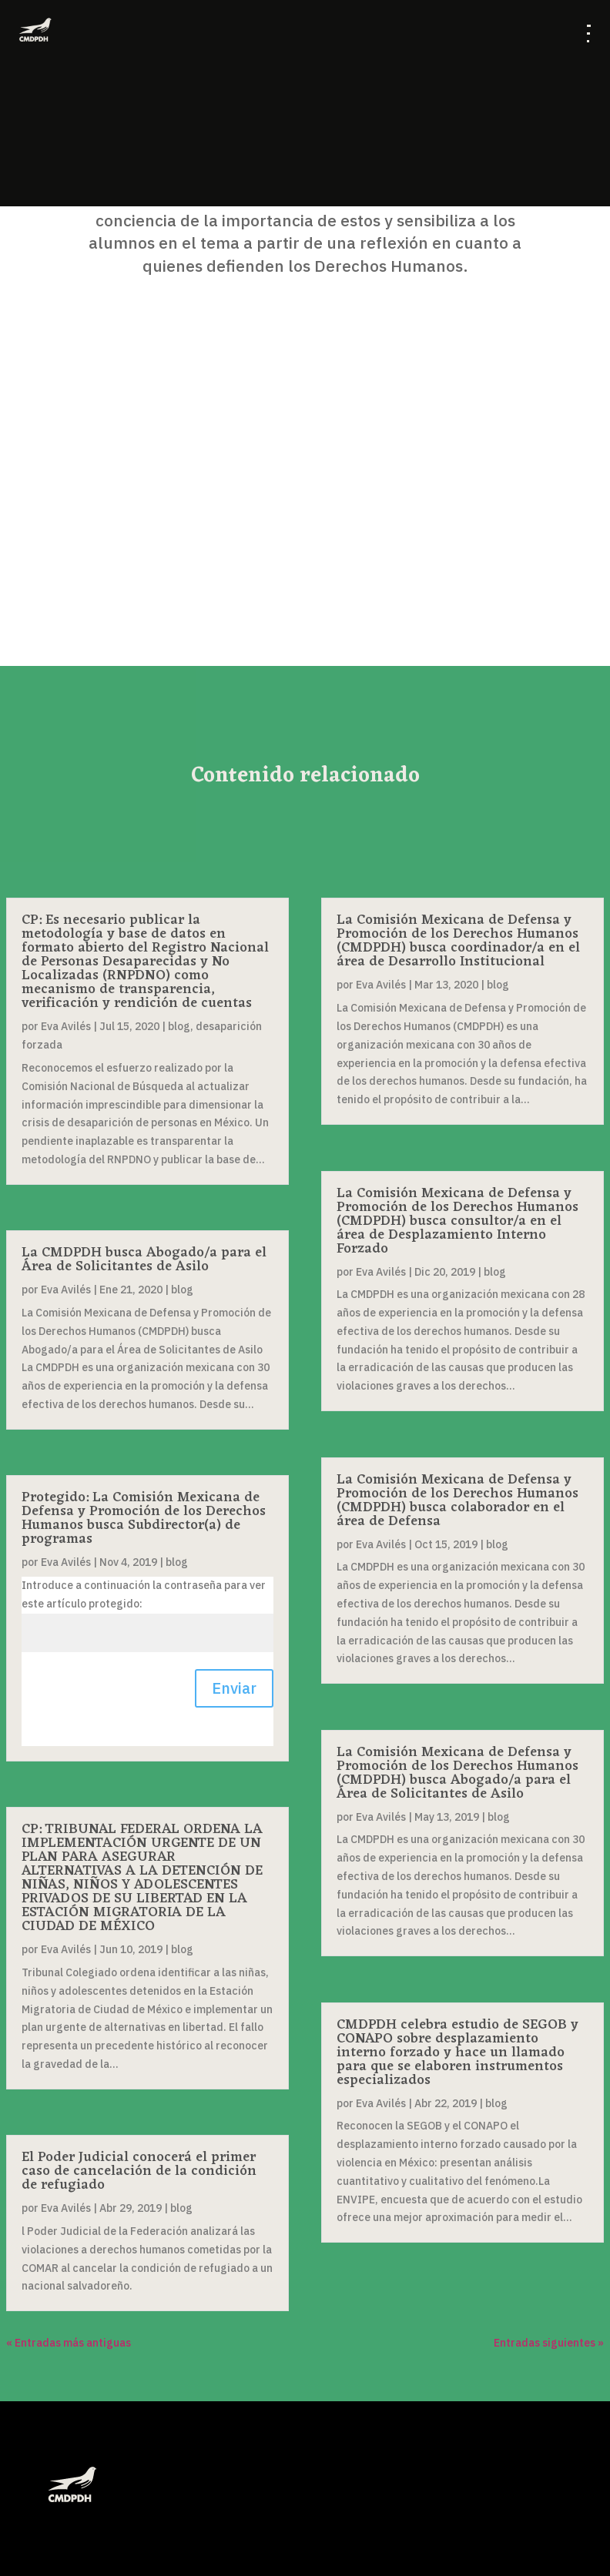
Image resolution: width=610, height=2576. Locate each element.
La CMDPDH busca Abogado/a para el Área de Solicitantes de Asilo (144, 1259)
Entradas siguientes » (549, 2343)
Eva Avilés (66, 1026)
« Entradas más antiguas (68, 2343)
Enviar (234, 1688)
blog (179, 1026)
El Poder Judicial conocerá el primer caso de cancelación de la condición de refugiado (139, 2171)
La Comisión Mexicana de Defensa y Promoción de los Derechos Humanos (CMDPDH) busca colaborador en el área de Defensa (457, 1500)
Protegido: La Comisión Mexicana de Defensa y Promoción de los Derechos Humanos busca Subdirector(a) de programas (144, 1518)
